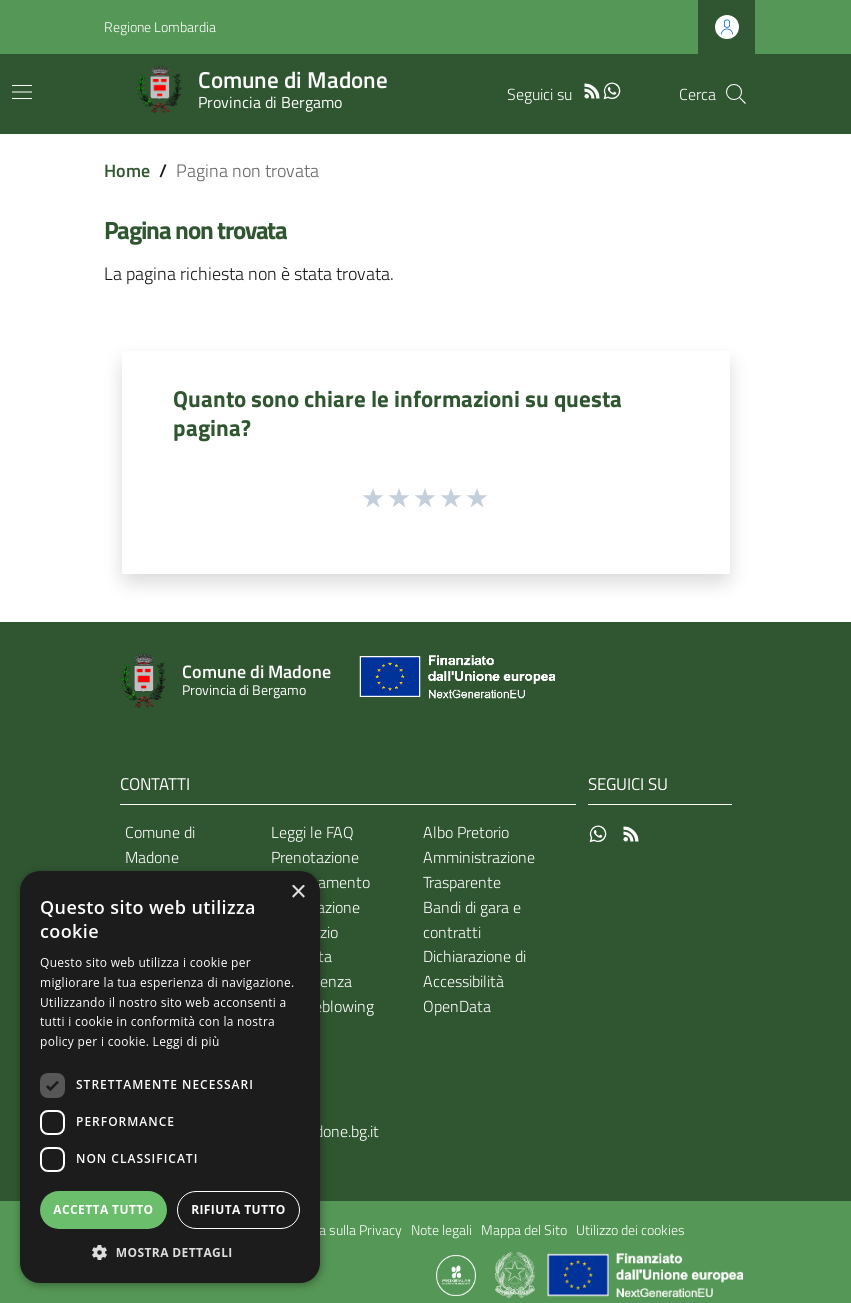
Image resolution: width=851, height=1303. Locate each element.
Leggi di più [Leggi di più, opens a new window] (186, 1041)
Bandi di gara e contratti (472, 919)
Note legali (441, 1230)
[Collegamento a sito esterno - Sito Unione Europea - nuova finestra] (455, 681)
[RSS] (592, 89)
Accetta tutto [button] (103, 1209)
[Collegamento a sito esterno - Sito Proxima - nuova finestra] (456, 1274)
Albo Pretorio (466, 832)
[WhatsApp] (612, 89)
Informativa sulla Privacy (330, 1230)
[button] (170, 1252)
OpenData (457, 1006)
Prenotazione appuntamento (320, 869)
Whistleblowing (322, 1006)
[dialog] (170, 1077)
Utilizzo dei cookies (630, 1230)
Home (127, 170)
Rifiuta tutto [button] (238, 1209)
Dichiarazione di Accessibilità (474, 968)
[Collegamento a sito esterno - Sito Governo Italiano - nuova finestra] (516, 1274)
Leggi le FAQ (312, 832)
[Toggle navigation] (22, 92)
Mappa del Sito (524, 1230)
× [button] (297, 892)
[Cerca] (736, 94)
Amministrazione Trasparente (479, 869)
